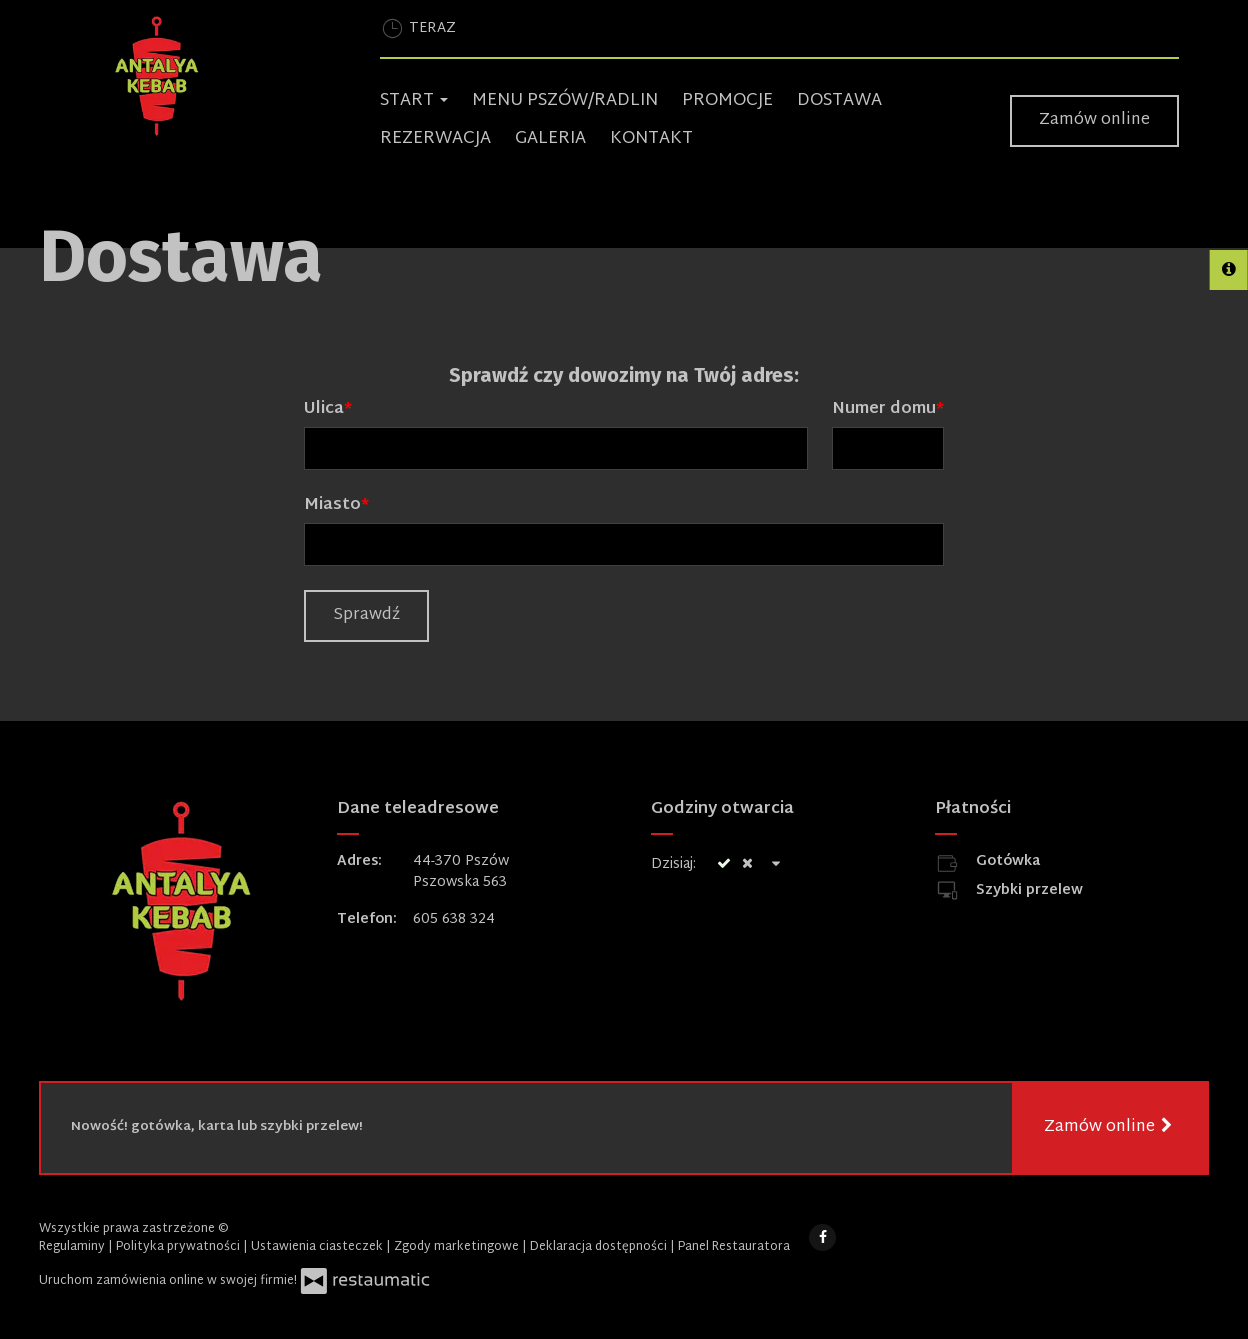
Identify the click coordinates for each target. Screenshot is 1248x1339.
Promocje (727, 100)
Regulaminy (73, 1247)
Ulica (324, 410)
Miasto (332, 506)
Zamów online (1094, 120)
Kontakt (651, 138)
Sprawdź (366, 615)
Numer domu (884, 410)
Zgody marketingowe (458, 1247)
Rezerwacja (435, 138)
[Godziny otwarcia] (777, 864)
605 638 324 (454, 919)
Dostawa (839, 100)
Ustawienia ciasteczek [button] (318, 1247)
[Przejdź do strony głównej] (221, 76)
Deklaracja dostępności (600, 1247)
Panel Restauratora (734, 1247)
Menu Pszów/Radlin (565, 100)
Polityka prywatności (179, 1247)
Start (414, 100)
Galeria (550, 138)
